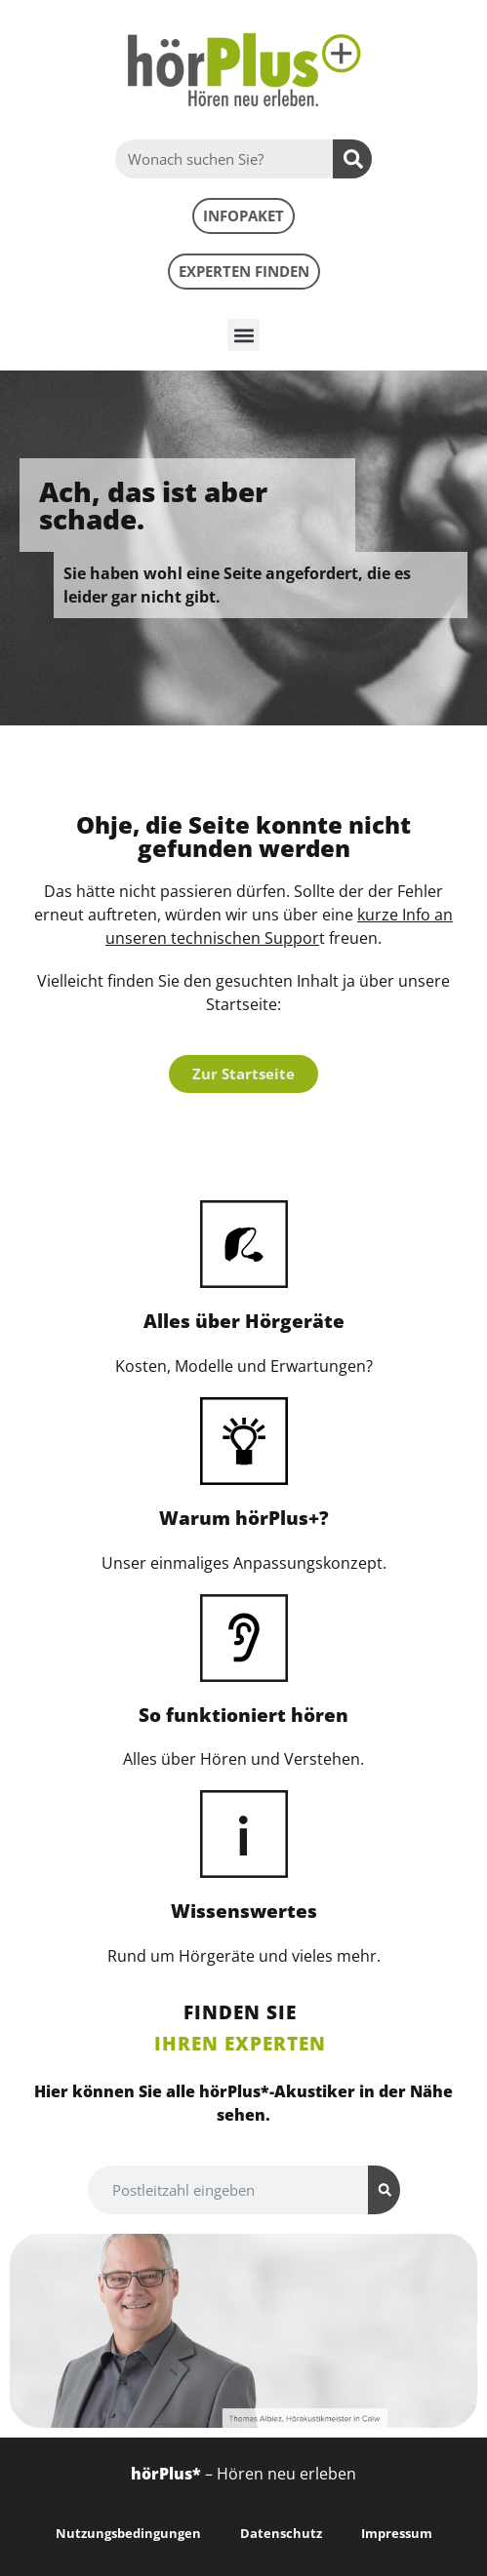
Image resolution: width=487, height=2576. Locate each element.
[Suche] (352, 158)
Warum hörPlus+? (244, 1518)
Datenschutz (281, 2533)
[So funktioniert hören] (244, 1638)
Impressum (396, 2533)
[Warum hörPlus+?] (244, 1441)
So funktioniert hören (243, 1715)
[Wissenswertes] (244, 1834)
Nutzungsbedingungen (128, 2533)
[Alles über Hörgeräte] (244, 1244)
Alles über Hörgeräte (244, 1321)
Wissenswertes (244, 1911)
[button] (243, 335)
